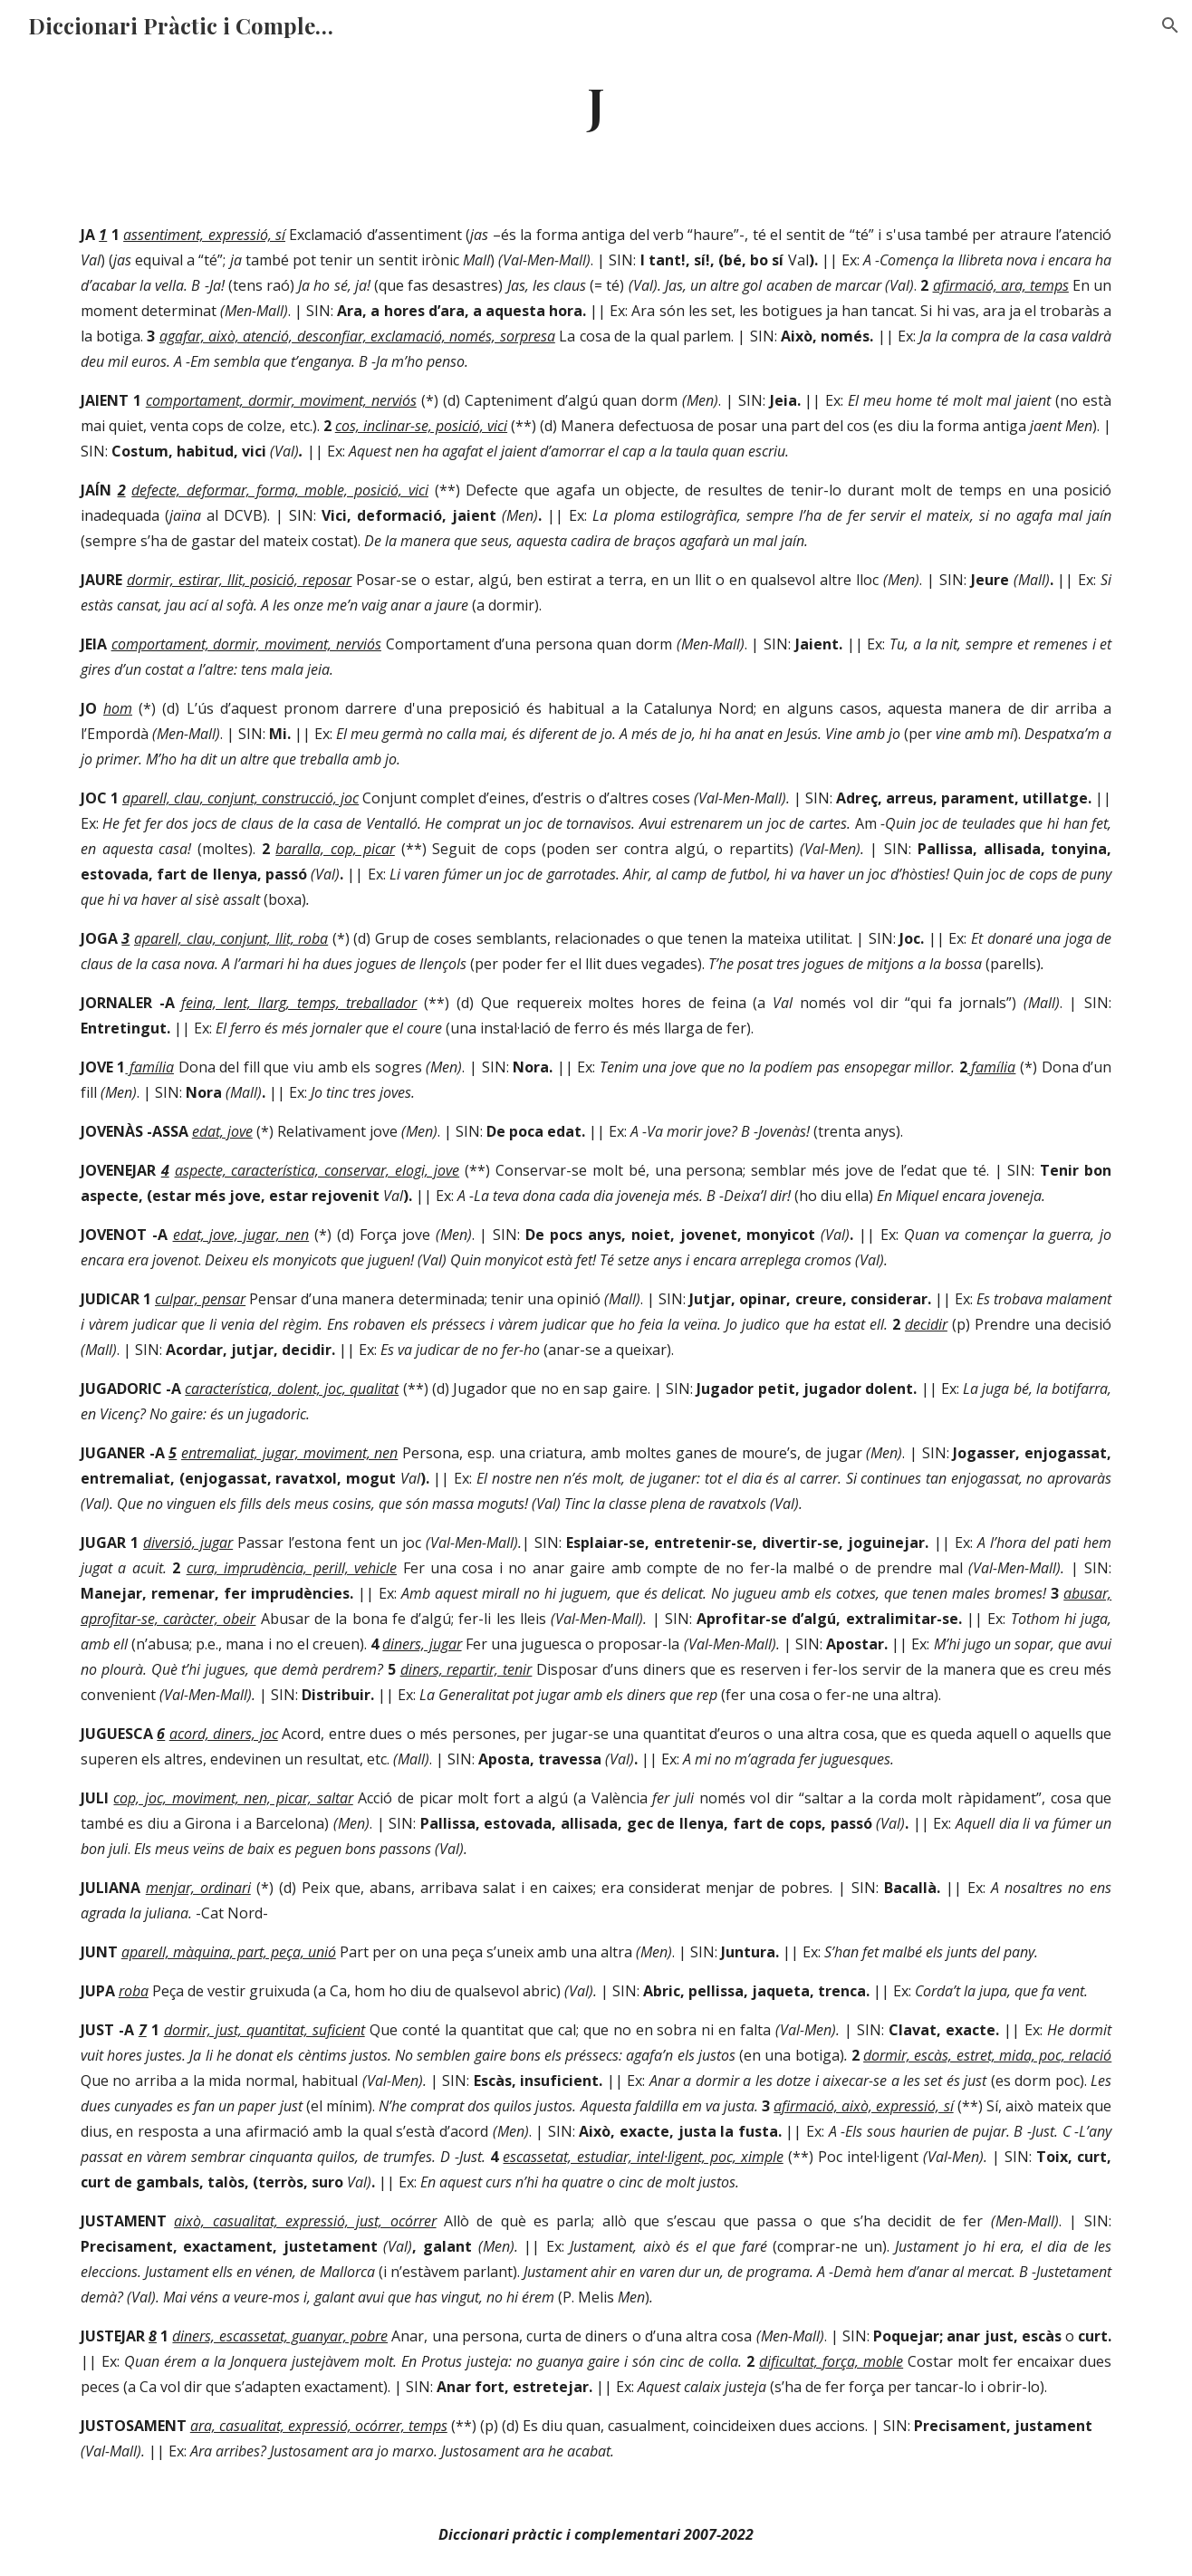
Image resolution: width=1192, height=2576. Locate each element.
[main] (596, 103)
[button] (1170, 25)
